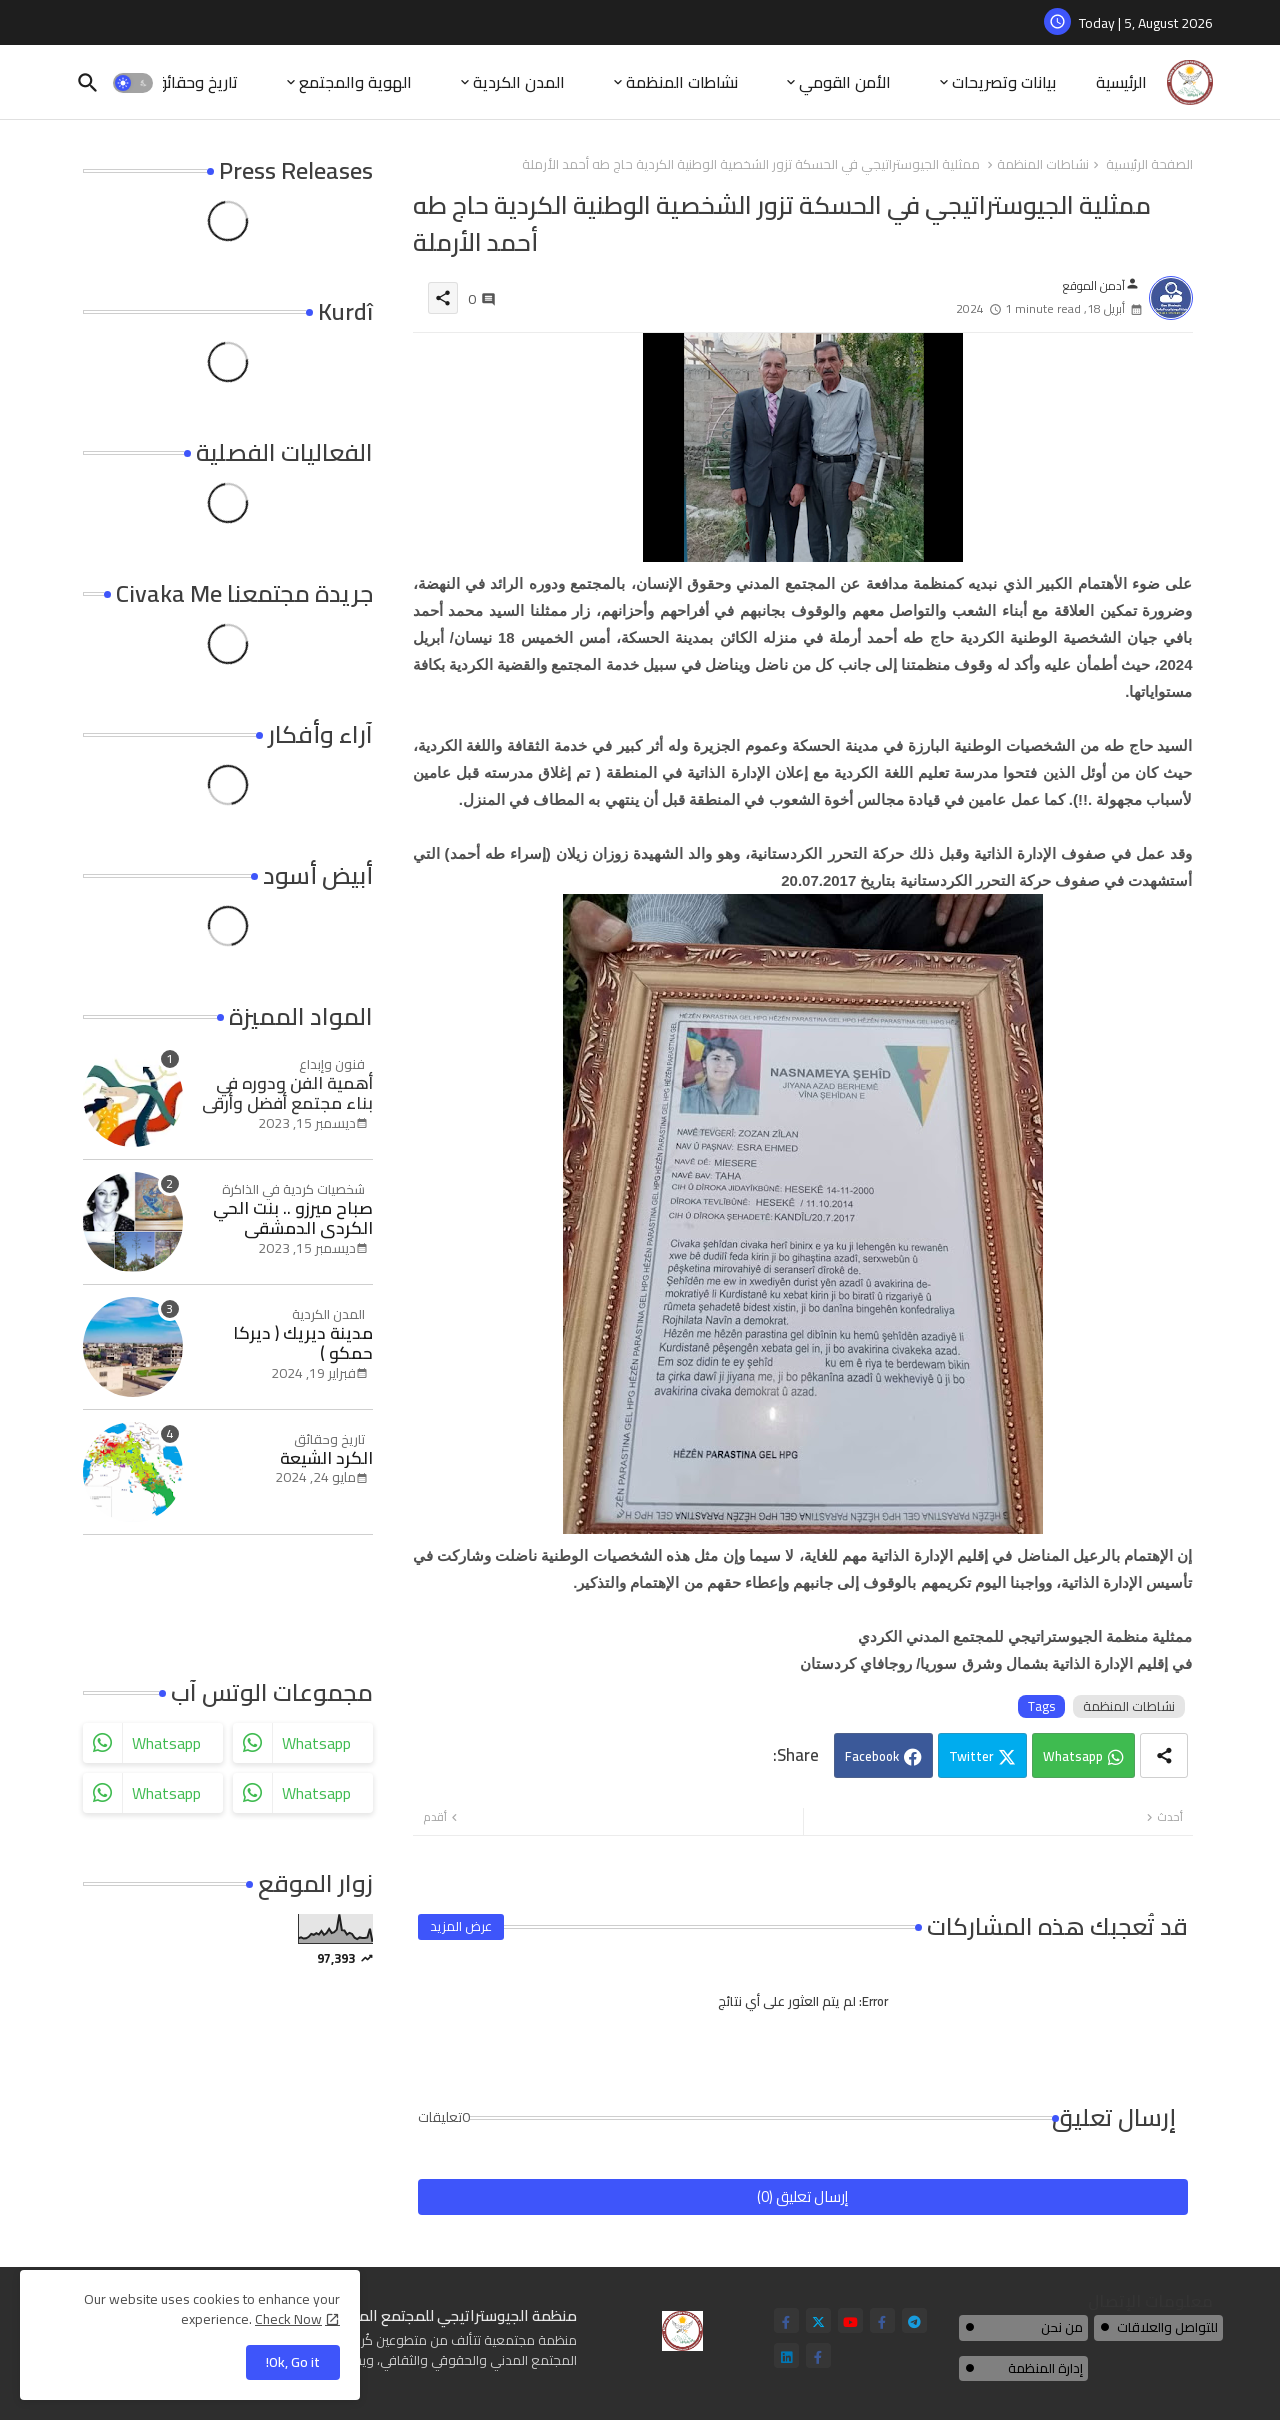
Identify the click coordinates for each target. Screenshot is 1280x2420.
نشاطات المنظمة (682, 82)
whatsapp (166, 1743)
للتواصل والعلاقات (1167, 2327)
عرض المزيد (461, 1926)
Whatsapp (1073, 1756)
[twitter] (818, 2320)
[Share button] (1164, 1755)
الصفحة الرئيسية (1149, 165)
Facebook (872, 1756)
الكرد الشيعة (326, 1458)
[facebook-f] (786, 2320)
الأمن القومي (845, 82)
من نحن (1062, 2327)
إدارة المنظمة (1045, 2368)
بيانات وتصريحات (1004, 82)
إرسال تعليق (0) (802, 2196)
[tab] (1121, 82)
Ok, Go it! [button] (293, 2362)
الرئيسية (1121, 82)
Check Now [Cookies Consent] (288, 2319)
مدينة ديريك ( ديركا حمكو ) (303, 1343)
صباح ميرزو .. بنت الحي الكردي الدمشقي (293, 1218)
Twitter (971, 1756)
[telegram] (914, 2320)
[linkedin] (786, 2355)
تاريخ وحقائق (195, 82)
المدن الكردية (519, 82)
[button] (133, 83)
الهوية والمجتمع (355, 82)
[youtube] (850, 2320)
